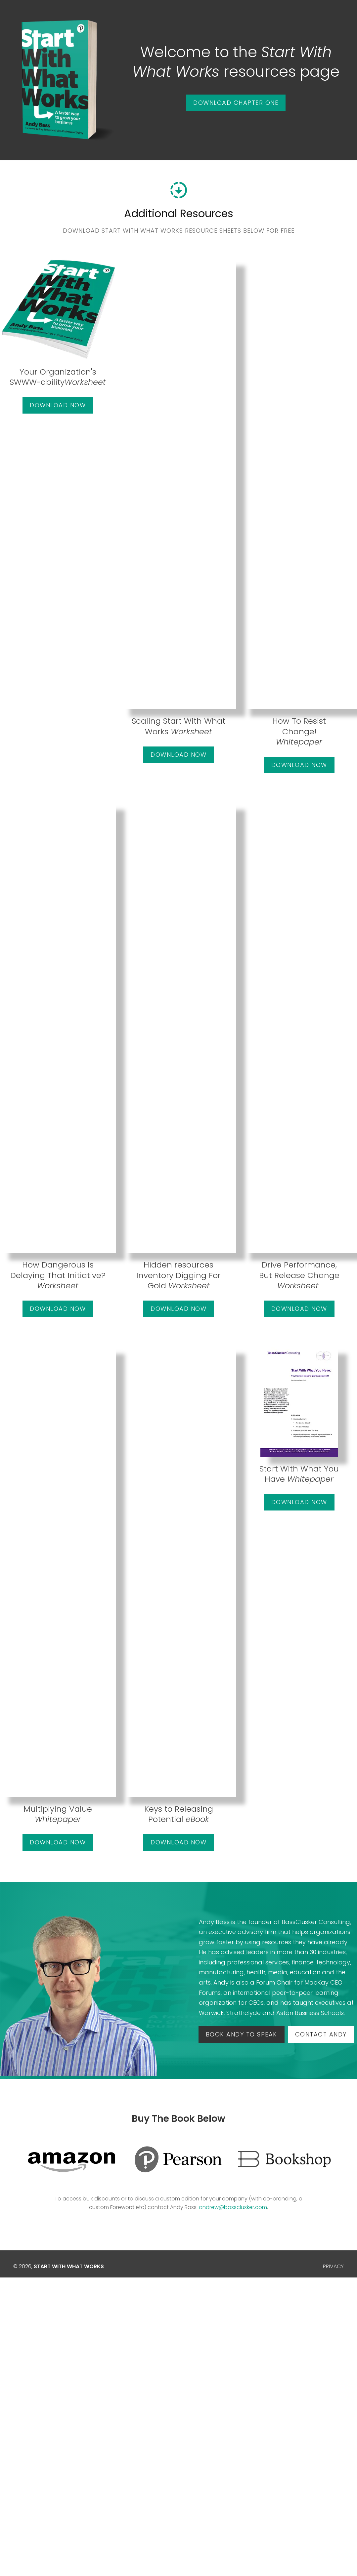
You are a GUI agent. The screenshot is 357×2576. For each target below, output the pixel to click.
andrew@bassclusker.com (233, 2207)
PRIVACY (333, 2266)
